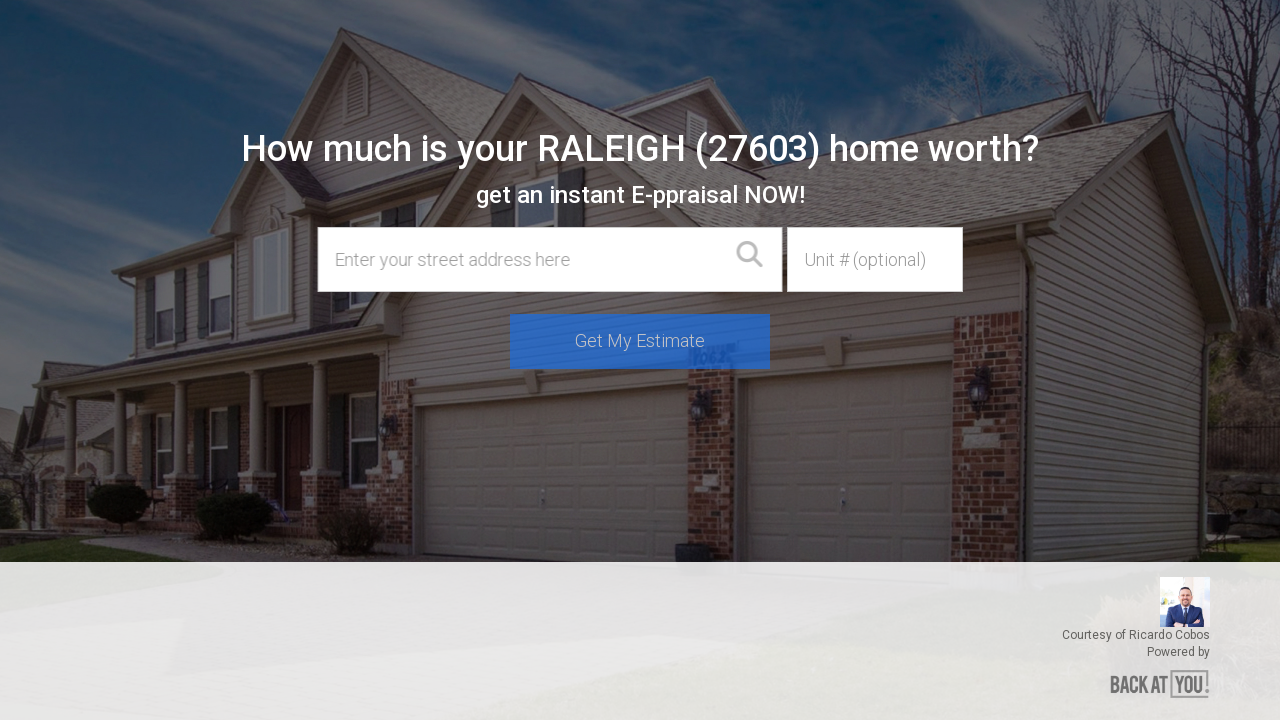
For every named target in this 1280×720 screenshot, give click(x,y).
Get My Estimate (640, 340)
